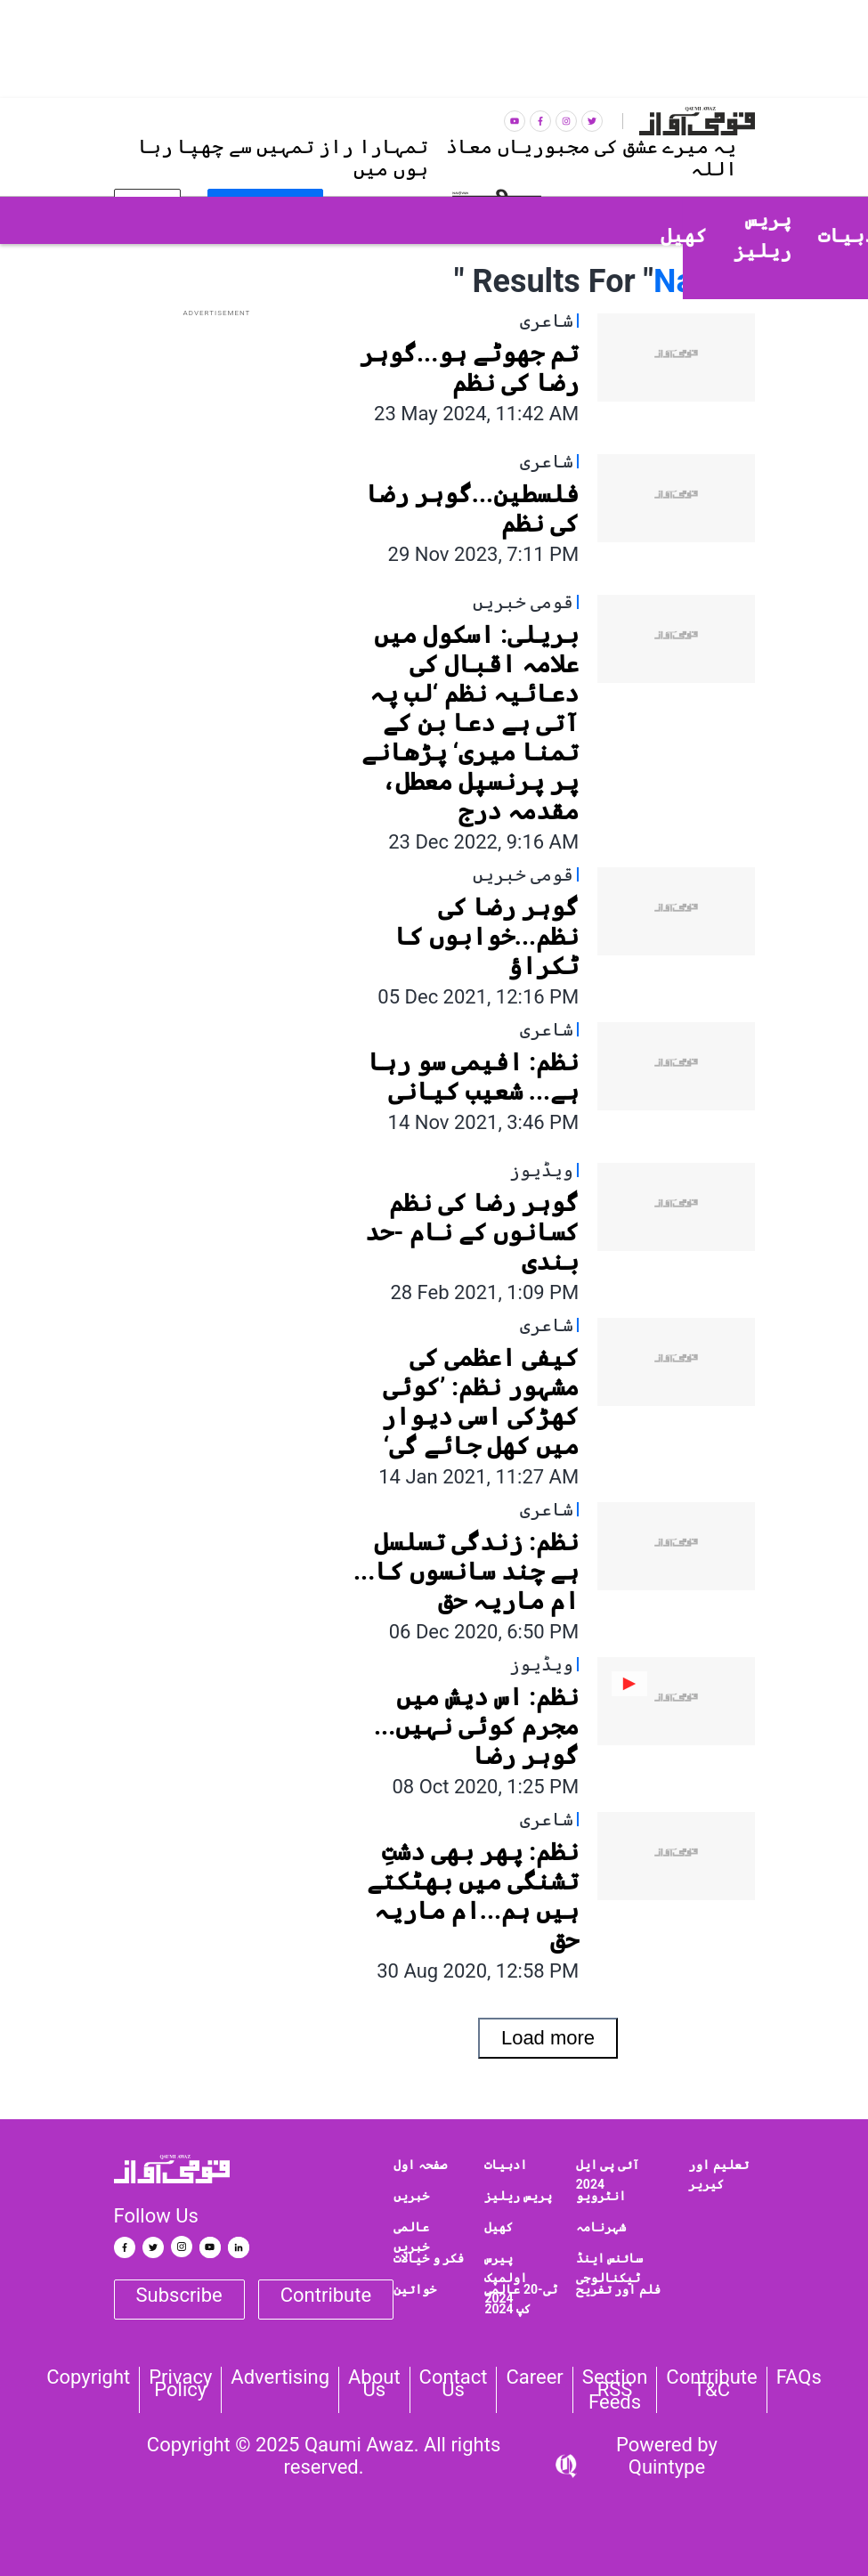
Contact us (453, 2384)
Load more (548, 2038)
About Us (374, 2384)
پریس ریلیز (517, 2196)
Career (534, 2377)
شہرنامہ (601, 2227)
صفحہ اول (419, 2165)
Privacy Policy (180, 2384)
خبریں (411, 2196)
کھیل (498, 2227)
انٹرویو (601, 2196)
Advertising (280, 2377)
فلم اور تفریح (618, 2289)
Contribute (325, 2295)
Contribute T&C (711, 2384)
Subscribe (179, 2295)
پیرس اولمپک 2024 (505, 2278)
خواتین (414, 2289)
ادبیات (505, 2165)
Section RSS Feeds (615, 2390)
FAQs (799, 2377)
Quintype (667, 2467)
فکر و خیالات (428, 2258)
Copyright (88, 2377)
